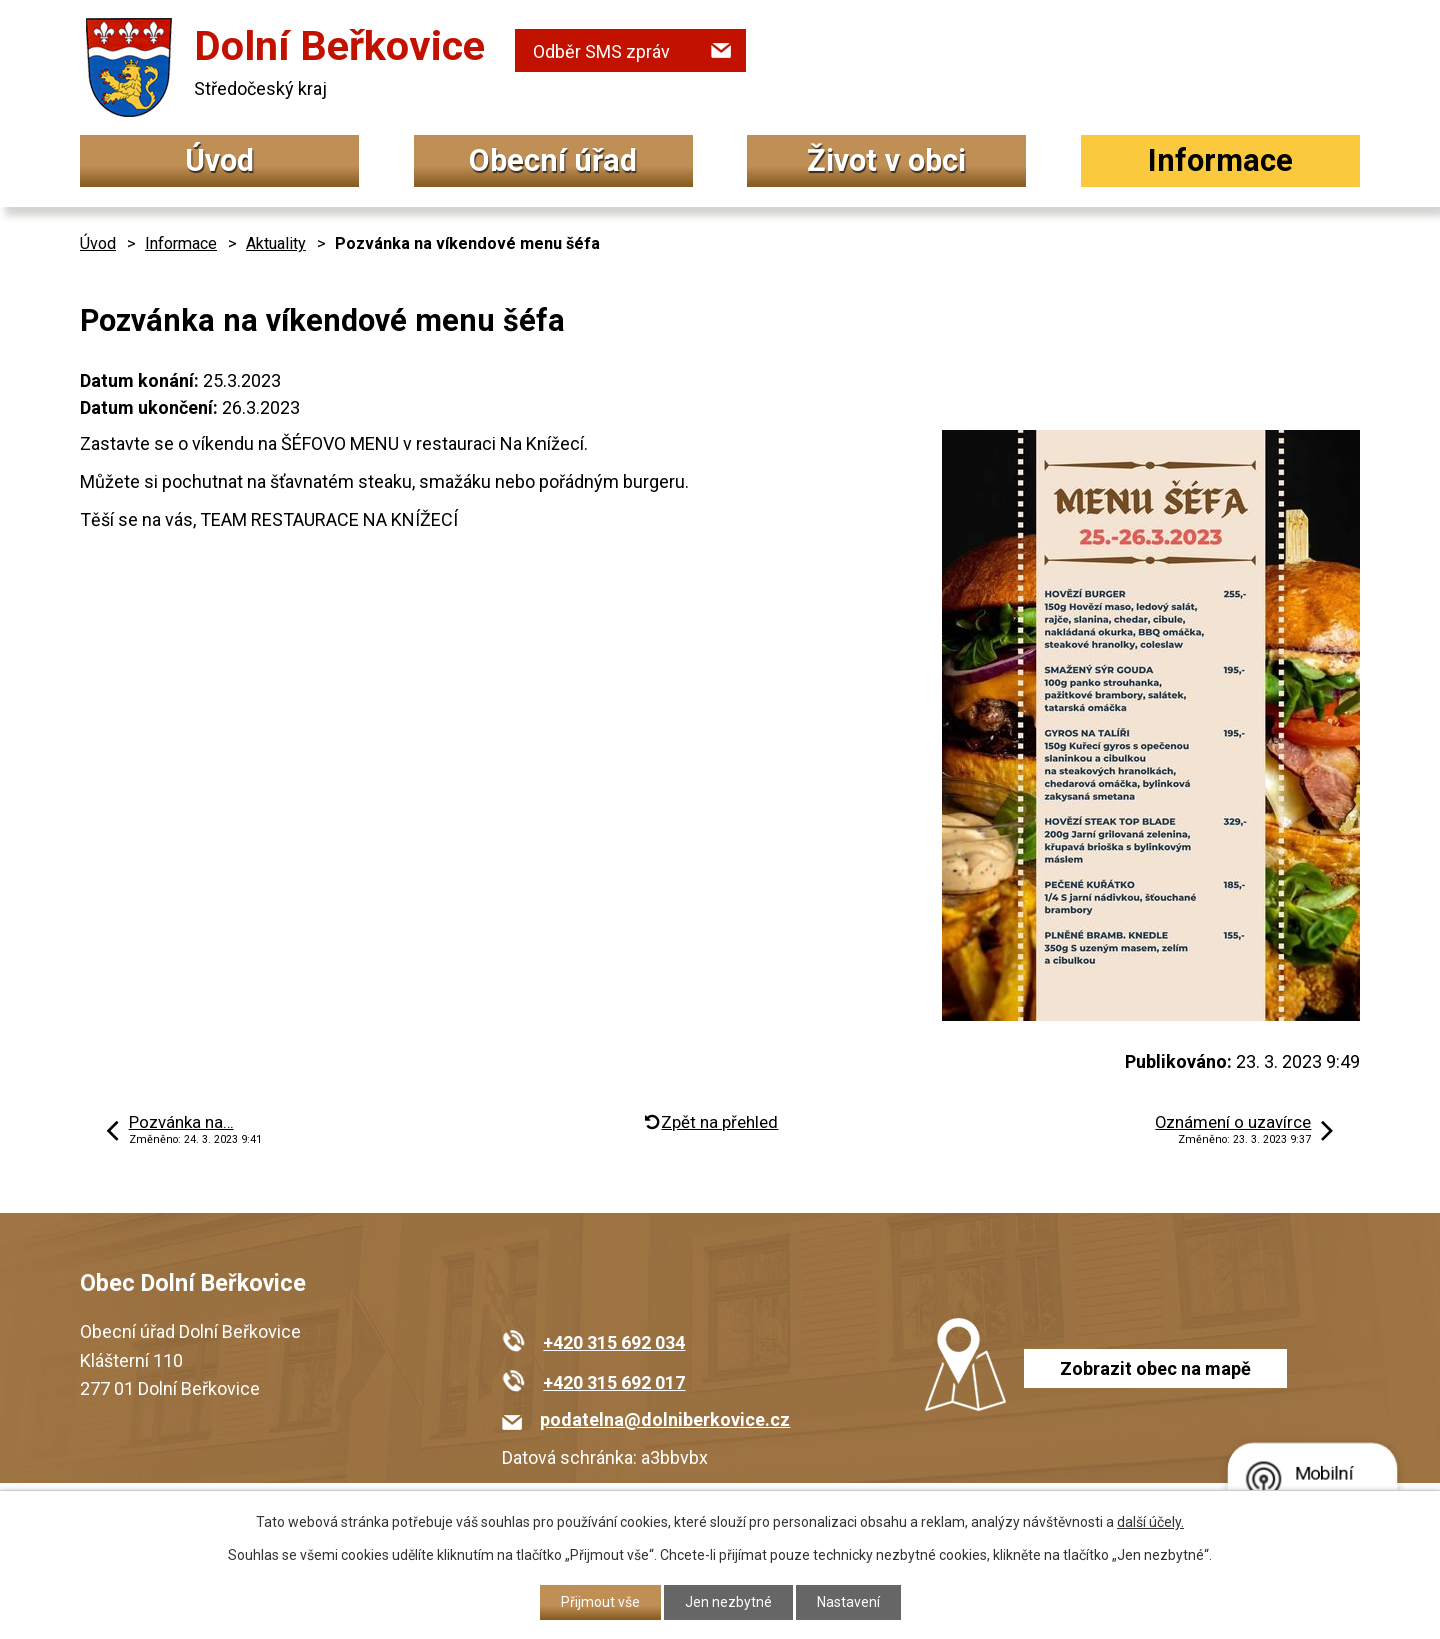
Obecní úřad (553, 160)
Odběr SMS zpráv (601, 51)
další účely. (1150, 1522)
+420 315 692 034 (614, 1342)
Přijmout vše (600, 1602)
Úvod (219, 160)
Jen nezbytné (728, 1602)
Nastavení (848, 1602)
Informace (1220, 160)
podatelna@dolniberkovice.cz (665, 1419)
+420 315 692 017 (614, 1382)
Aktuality (276, 243)
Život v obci (886, 160)
